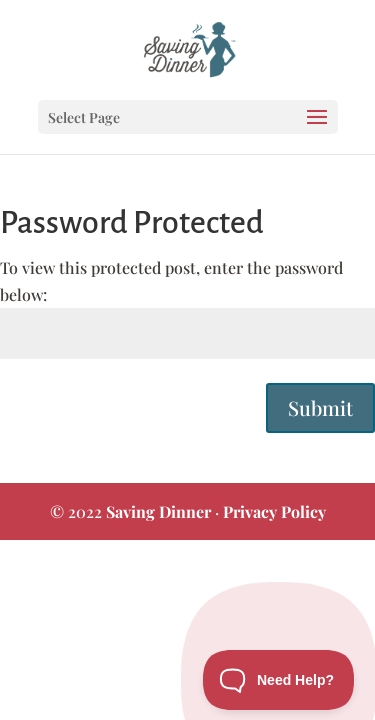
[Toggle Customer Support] (279, 680)
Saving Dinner (158, 511)
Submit (320, 407)
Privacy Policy (274, 511)
